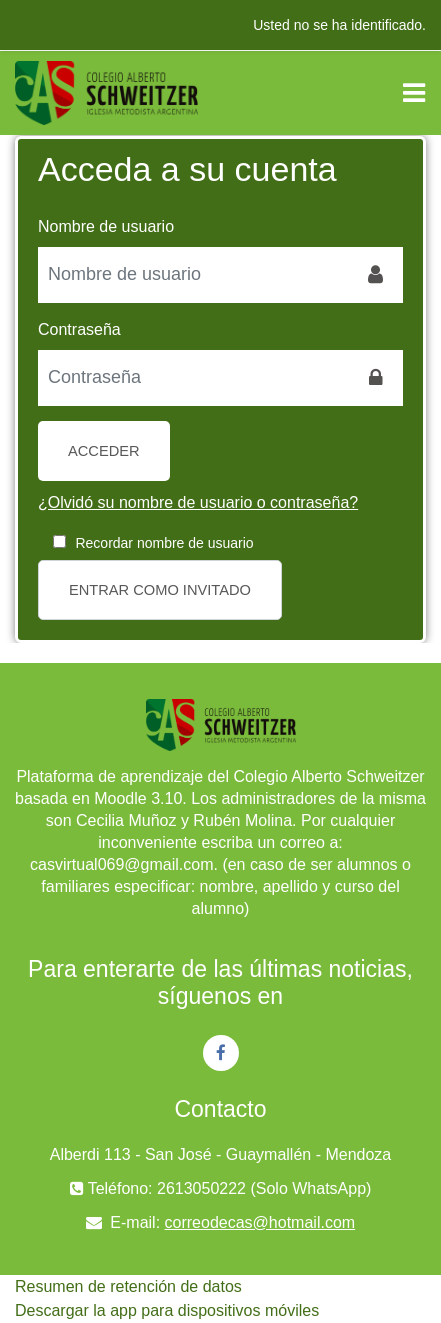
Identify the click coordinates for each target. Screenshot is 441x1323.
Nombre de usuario (106, 226)
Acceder (104, 451)
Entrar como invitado (160, 590)
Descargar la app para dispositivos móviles (167, 1310)
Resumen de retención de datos (128, 1286)
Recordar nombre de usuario (164, 543)
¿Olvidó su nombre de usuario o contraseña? (198, 502)
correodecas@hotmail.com (260, 1222)
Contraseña (79, 329)
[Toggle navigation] (414, 93)
